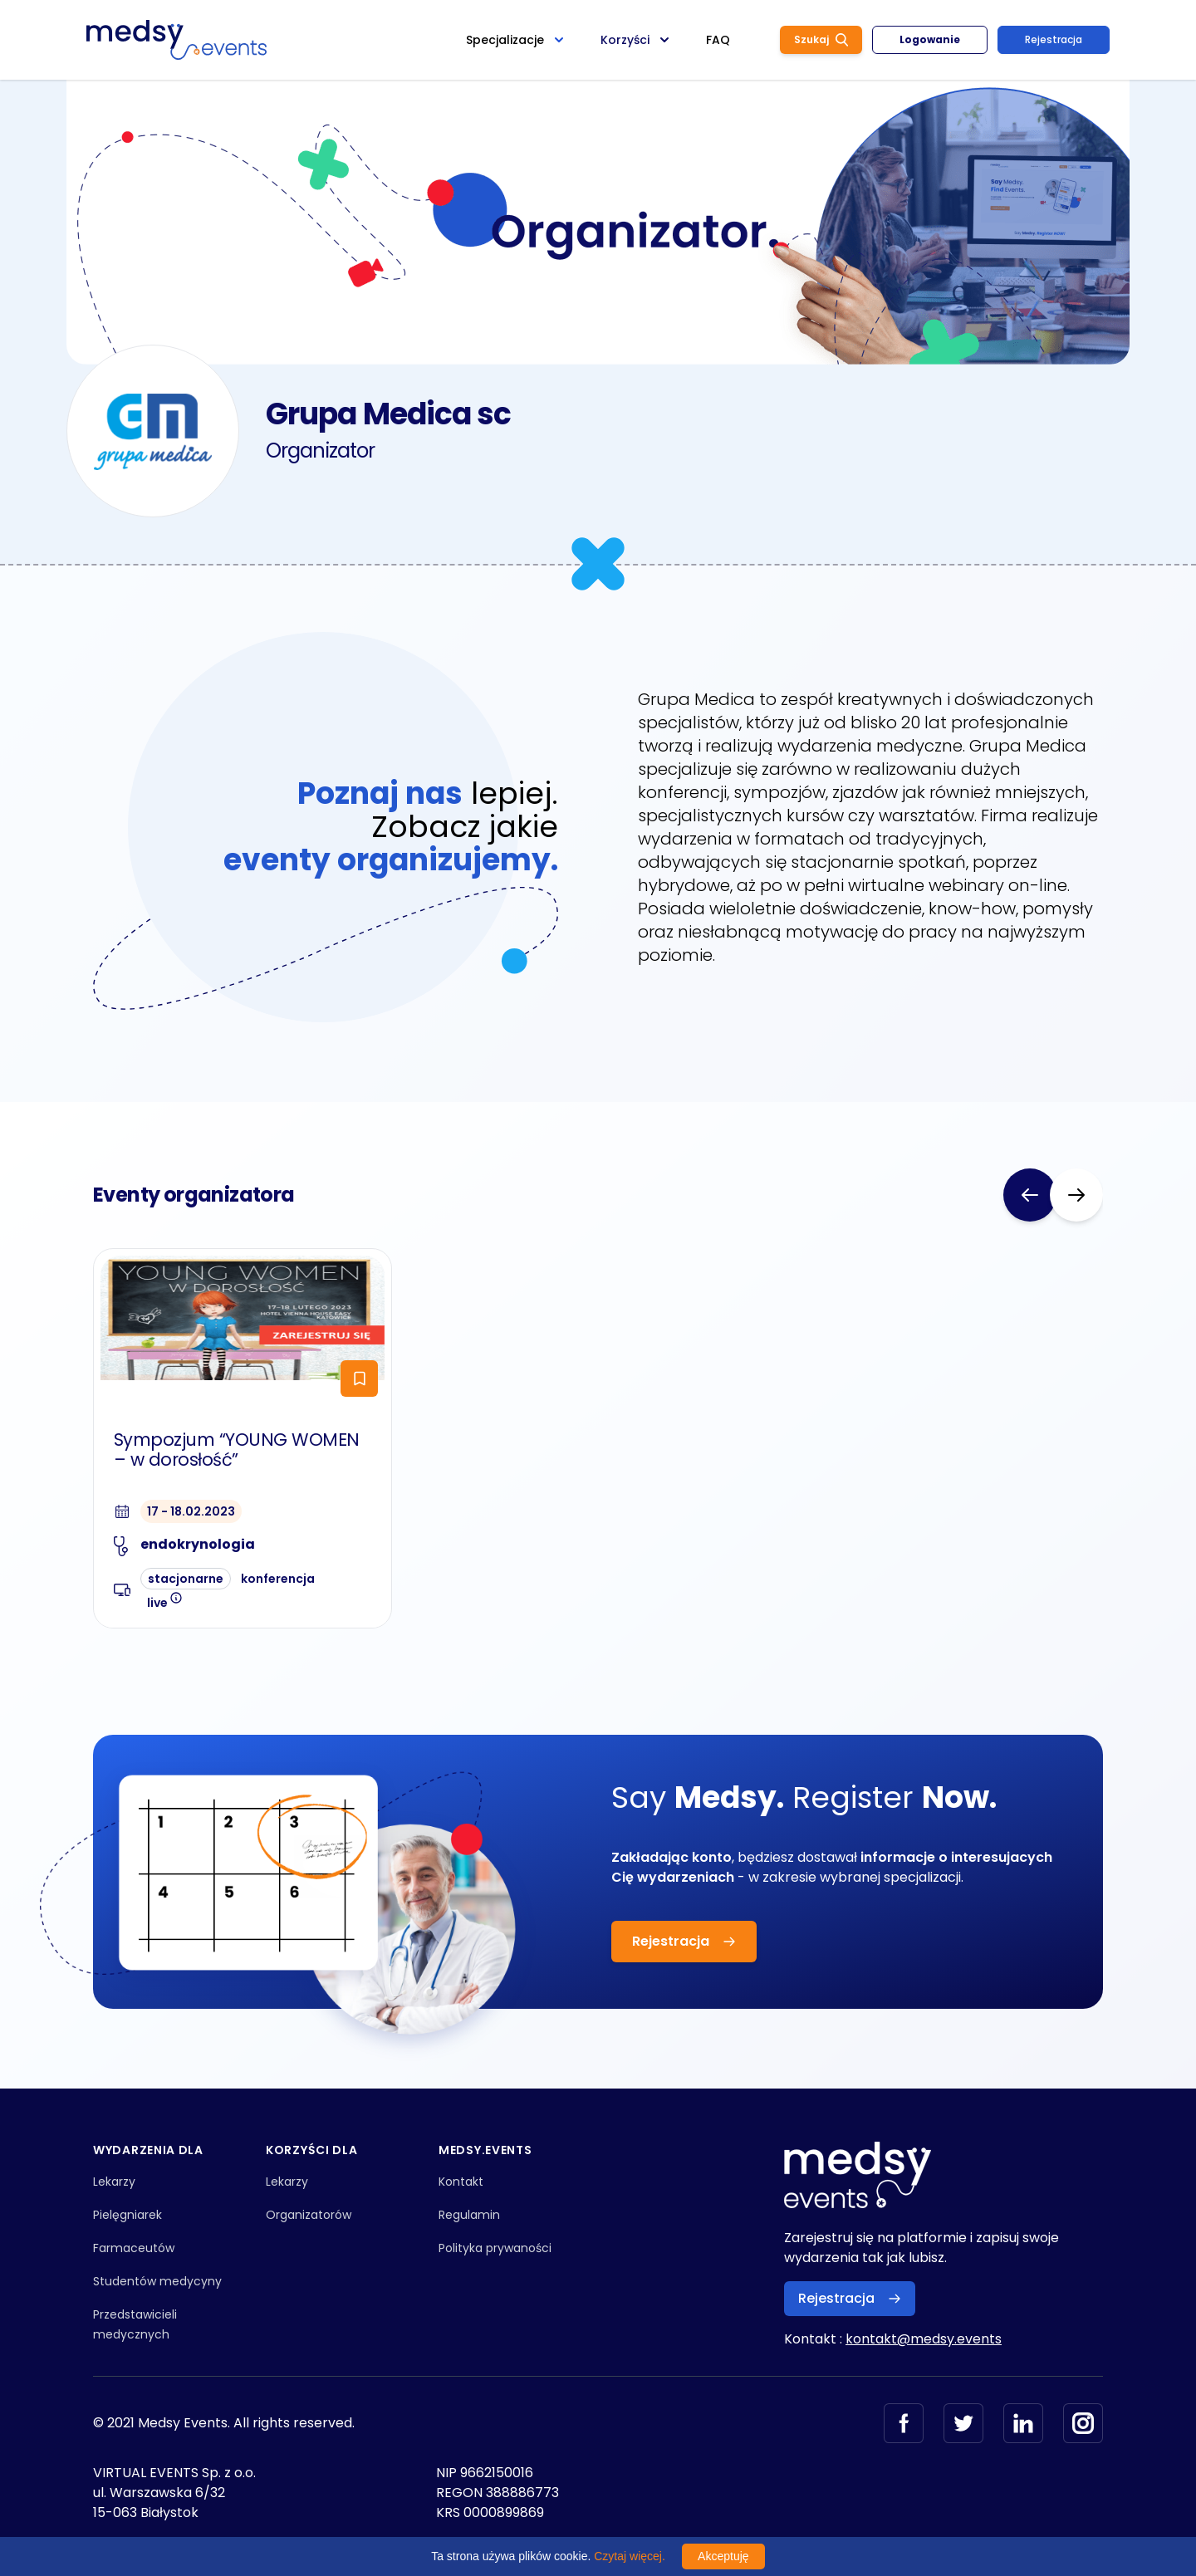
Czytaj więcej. (629, 2556)
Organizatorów (308, 2214)
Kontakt (461, 2181)
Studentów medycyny (157, 2281)
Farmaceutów (133, 2248)
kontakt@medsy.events (924, 2338)
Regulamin (469, 2214)
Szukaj (821, 39)
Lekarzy (114, 2181)
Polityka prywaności (495, 2248)
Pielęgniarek (127, 2214)
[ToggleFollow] (359, 1378)
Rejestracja (1053, 39)
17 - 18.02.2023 (191, 1511)
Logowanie (929, 39)
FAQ (718, 40)
